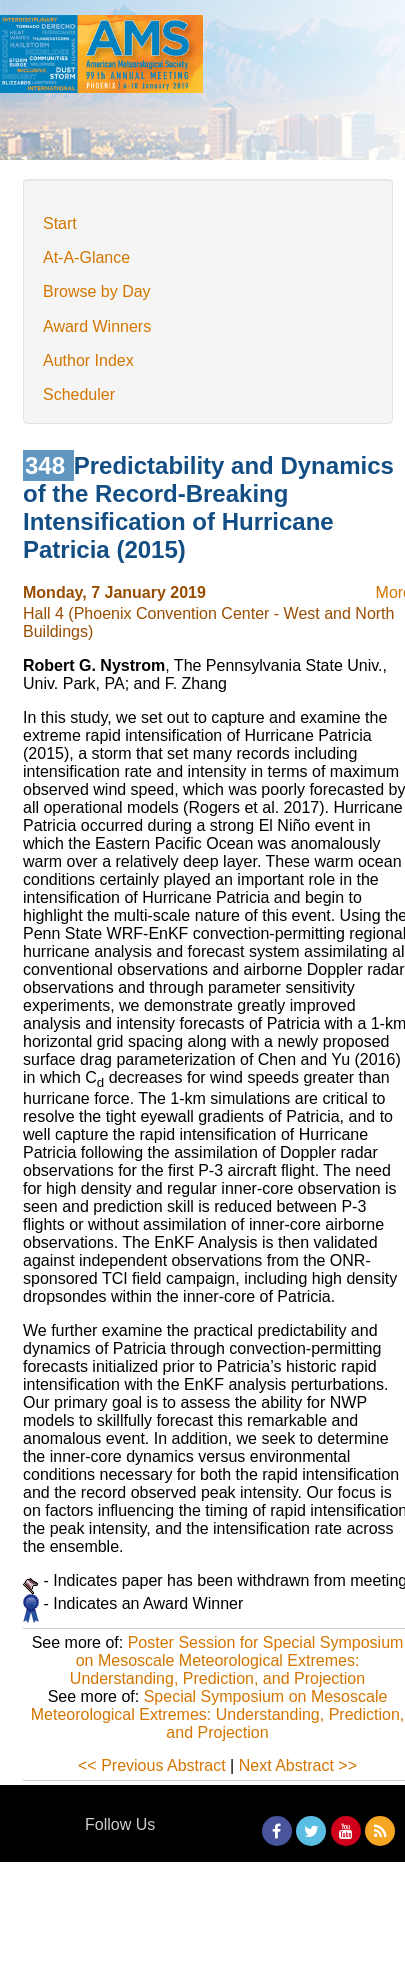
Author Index (88, 360)
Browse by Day (97, 291)
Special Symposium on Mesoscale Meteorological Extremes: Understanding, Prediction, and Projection (218, 1714)
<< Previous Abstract (152, 1765)
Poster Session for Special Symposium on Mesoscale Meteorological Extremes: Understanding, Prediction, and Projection (237, 1660)
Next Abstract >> (298, 1765)
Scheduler (79, 394)
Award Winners (97, 326)
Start (60, 223)
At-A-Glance (86, 257)
